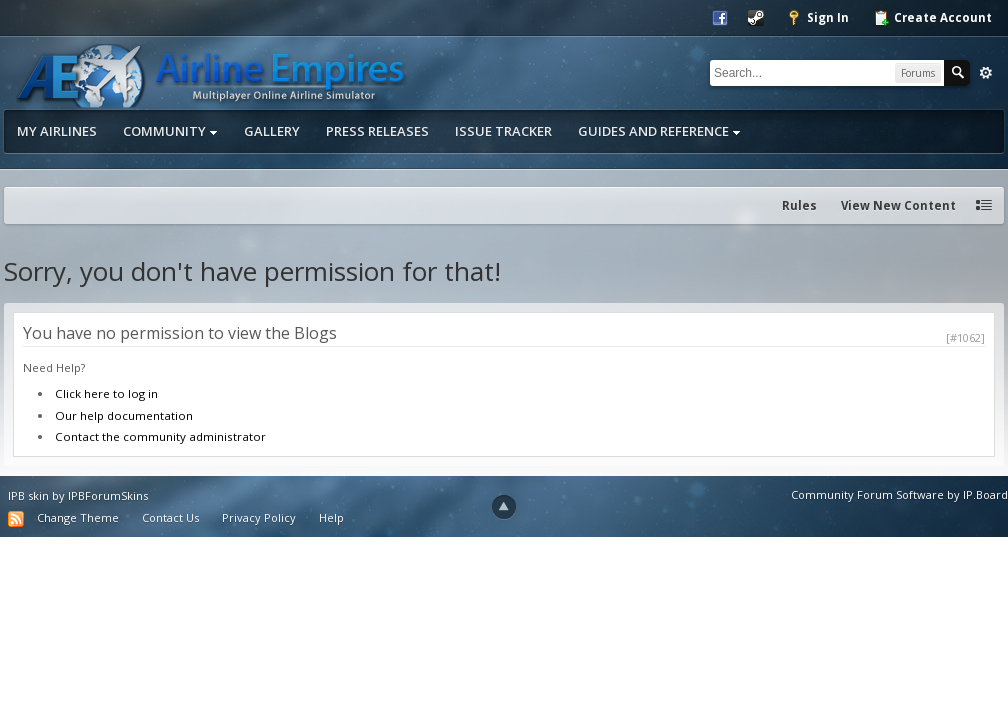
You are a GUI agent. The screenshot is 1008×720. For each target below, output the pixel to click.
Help (331, 517)
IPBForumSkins (108, 495)
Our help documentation (124, 415)
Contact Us (170, 517)
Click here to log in (106, 393)
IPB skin (28, 495)
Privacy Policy (259, 517)
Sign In (817, 18)
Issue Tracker (503, 131)
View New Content (898, 205)
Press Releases (377, 131)
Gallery (272, 131)
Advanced (986, 73)
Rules (799, 205)
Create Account (932, 18)
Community (170, 131)
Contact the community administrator (160, 436)
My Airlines (57, 131)
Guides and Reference (659, 131)
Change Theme (78, 517)
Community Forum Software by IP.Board (899, 494)
